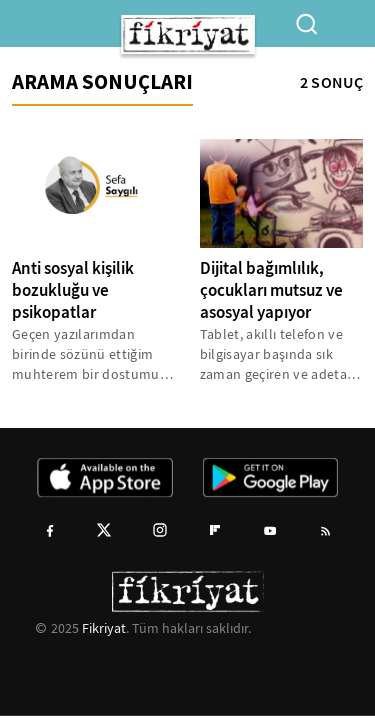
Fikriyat (104, 628)
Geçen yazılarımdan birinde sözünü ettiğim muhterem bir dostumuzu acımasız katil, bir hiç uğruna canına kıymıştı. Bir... (93, 354)
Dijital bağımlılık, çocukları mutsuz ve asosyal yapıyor (271, 290)
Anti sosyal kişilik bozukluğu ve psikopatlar (73, 290)
